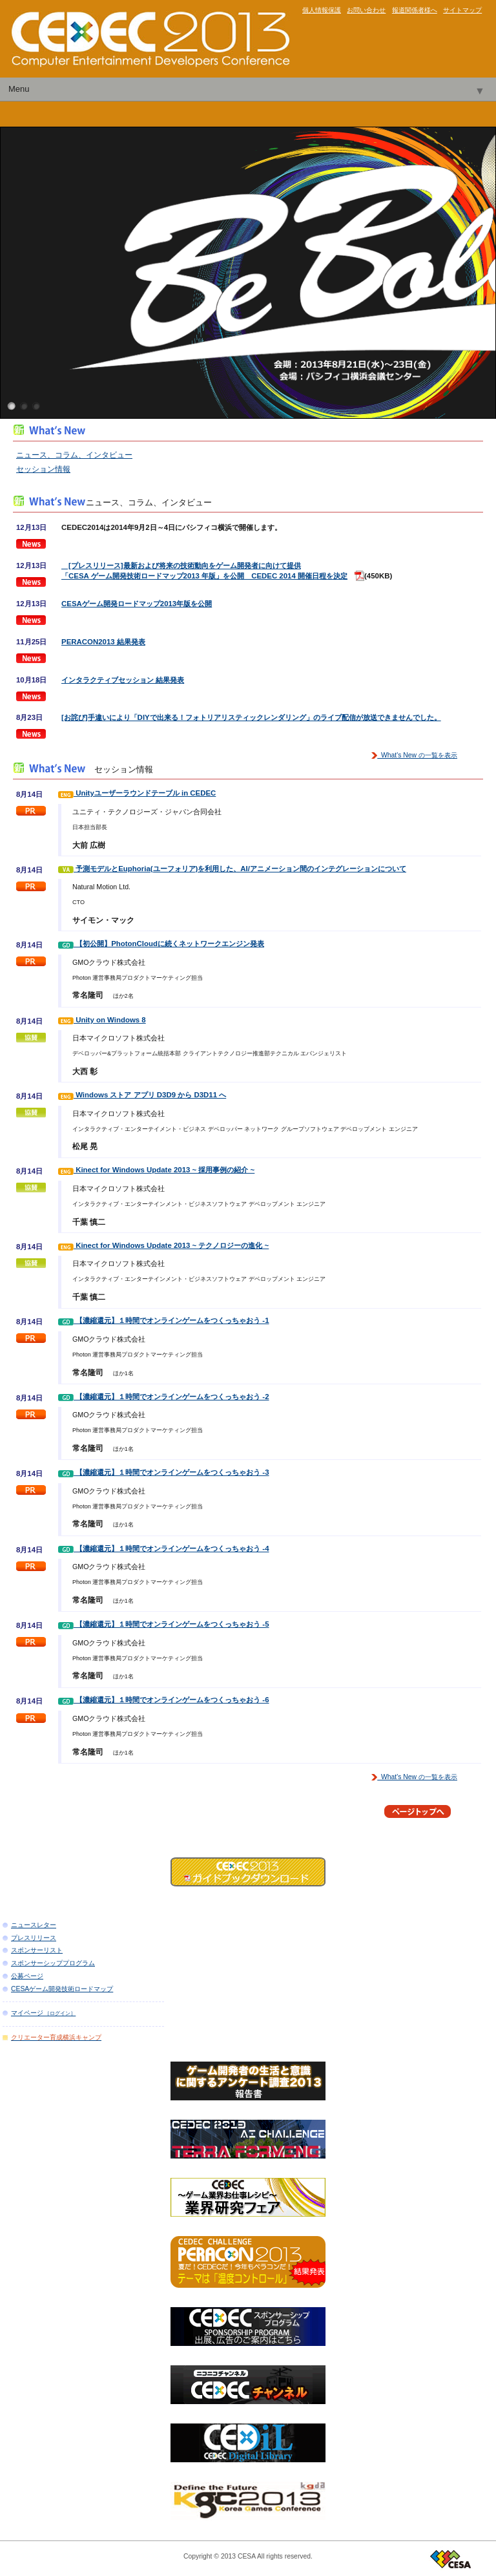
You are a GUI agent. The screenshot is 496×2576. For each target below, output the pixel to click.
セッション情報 (43, 469)
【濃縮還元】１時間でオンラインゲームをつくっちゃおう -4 (163, 1548)
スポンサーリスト (37, 1950)
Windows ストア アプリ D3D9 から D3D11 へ (142, 1095)
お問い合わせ (366, 10)
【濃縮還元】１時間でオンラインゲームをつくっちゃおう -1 (163, 1320)
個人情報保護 (321, 10)
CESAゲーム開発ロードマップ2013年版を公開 (136, 603)
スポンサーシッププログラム (53, 1963)
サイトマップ (462, 10)
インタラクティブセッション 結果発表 (122, 680)
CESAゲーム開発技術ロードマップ (62, 1988)
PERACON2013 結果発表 (103, 642)
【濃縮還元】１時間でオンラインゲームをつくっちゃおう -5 (163, 1624)
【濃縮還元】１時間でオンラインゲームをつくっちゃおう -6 (163, 1700)
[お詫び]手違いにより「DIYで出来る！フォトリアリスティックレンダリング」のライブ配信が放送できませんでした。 (251, 717)
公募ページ (27, 1976)
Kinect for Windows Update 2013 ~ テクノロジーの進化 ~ (163, 1245)
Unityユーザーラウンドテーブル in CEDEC (137, 793)
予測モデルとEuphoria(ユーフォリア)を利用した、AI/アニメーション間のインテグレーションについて (232, 868)
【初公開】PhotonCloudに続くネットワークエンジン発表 (161, 943)
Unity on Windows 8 (102, 1020)
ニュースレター (33, 1924)
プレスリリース (33, 1937)
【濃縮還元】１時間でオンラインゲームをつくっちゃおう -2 (163, 1396)
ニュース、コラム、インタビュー (74, 454)
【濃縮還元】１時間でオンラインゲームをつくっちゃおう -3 (163, 1472)
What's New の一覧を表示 (414, 755)
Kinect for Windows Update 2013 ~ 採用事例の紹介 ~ (156, 1170)
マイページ (43, 2012)
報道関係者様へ (414, 10)
